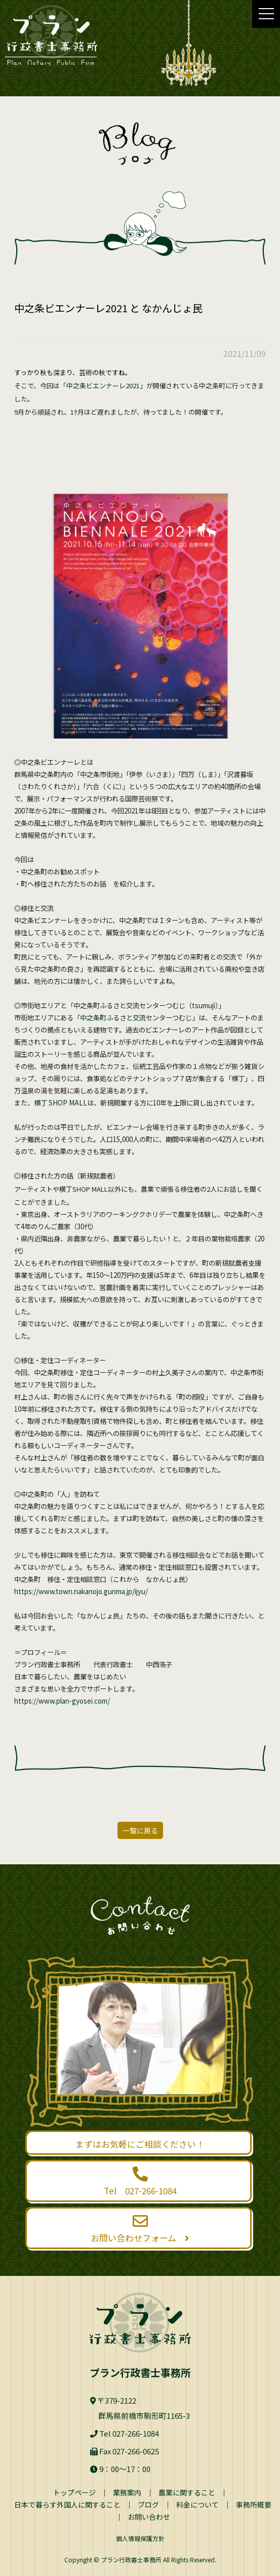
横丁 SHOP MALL (60, 1103)
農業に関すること (186, 2492)
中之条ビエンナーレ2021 (103, 385)
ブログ (148, 2504)
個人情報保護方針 (140, 2538)
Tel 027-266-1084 (139, 2181)
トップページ (74, 2492)
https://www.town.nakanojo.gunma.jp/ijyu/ (81, 1591)
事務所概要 (253, 2504)
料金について (197, 2504)
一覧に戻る (140, 1830)
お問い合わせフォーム (139, 2229)
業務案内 (127, 2492)
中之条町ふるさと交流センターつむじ (136, 1017)
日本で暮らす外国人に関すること (67, 2504)
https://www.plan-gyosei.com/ (62, 1701)
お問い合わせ (149, 2517)
